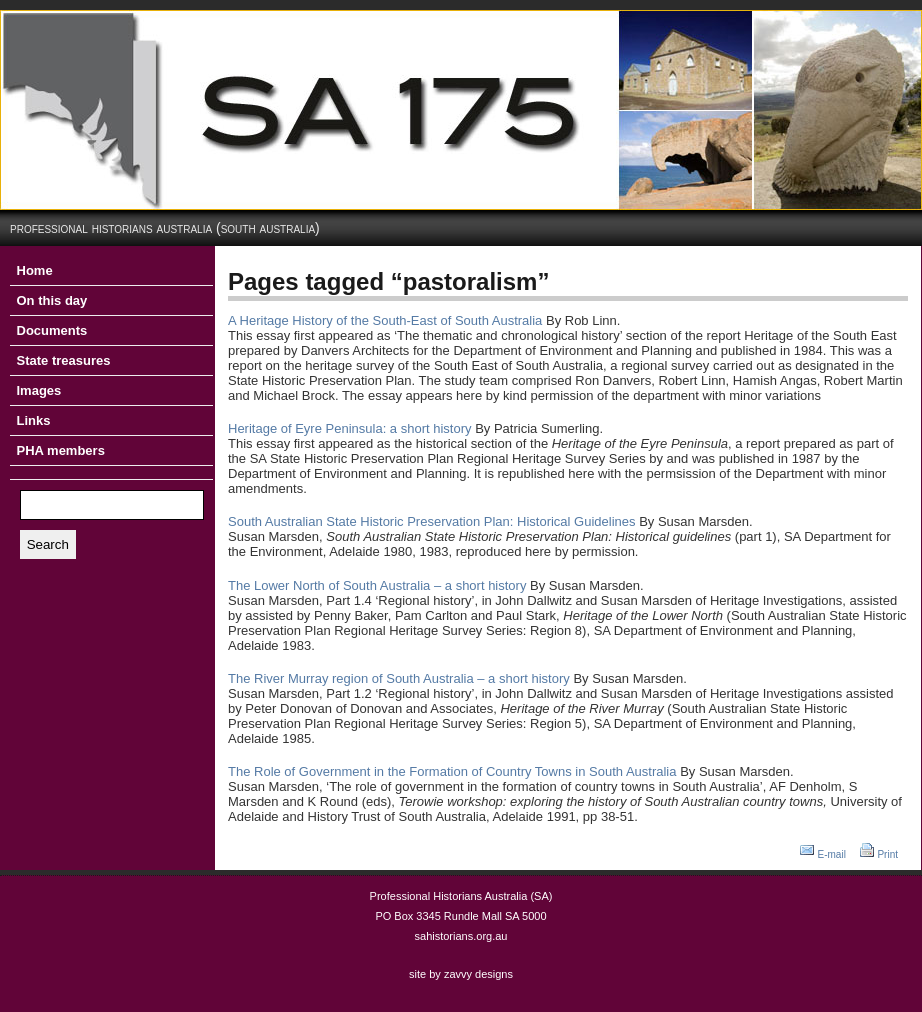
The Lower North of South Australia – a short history (377, 585)
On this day (52, 300)
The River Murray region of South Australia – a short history (399, 678)
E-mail (832, 854)
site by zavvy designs (461, 974)
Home (35, 270)
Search (48, 544)
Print (887, 854)
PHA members (61, 450)
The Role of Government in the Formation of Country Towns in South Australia (452, 771)
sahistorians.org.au (461, 936)
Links (34, 420)
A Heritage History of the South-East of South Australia (385, 320)
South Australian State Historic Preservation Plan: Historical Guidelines (432, 521)
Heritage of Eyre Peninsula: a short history (350, 428)
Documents (52, 330)
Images (39, 390)
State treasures (64, 360)
